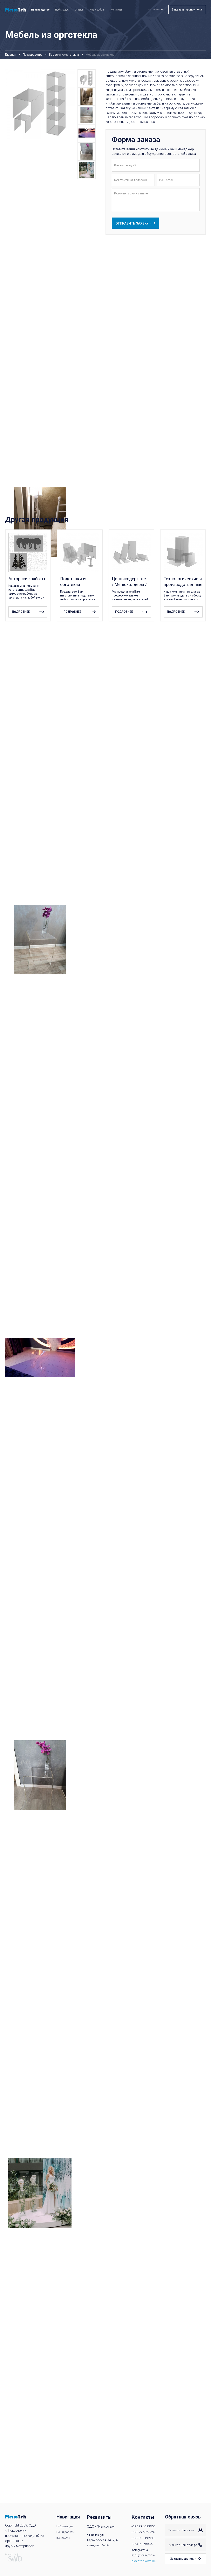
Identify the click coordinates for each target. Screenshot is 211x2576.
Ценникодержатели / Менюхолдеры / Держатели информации (131, 582)
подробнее (20, 611)
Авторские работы (26, 578)
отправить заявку (132, 223)
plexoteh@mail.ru (143, 2561)
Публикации (62, 9)
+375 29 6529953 (148, 9)
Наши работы (97, 9)
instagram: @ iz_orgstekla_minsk (143, 2552)
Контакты (116, 9)
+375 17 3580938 (143, 2536)
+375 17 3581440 (142, 2543)
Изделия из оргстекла (64, 54)
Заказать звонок (183, 9)
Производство (40, 9)
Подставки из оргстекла (73, 581)
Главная (10, 54)
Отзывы (79, 9)
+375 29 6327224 (143, 2530)
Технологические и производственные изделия (183, 582)
